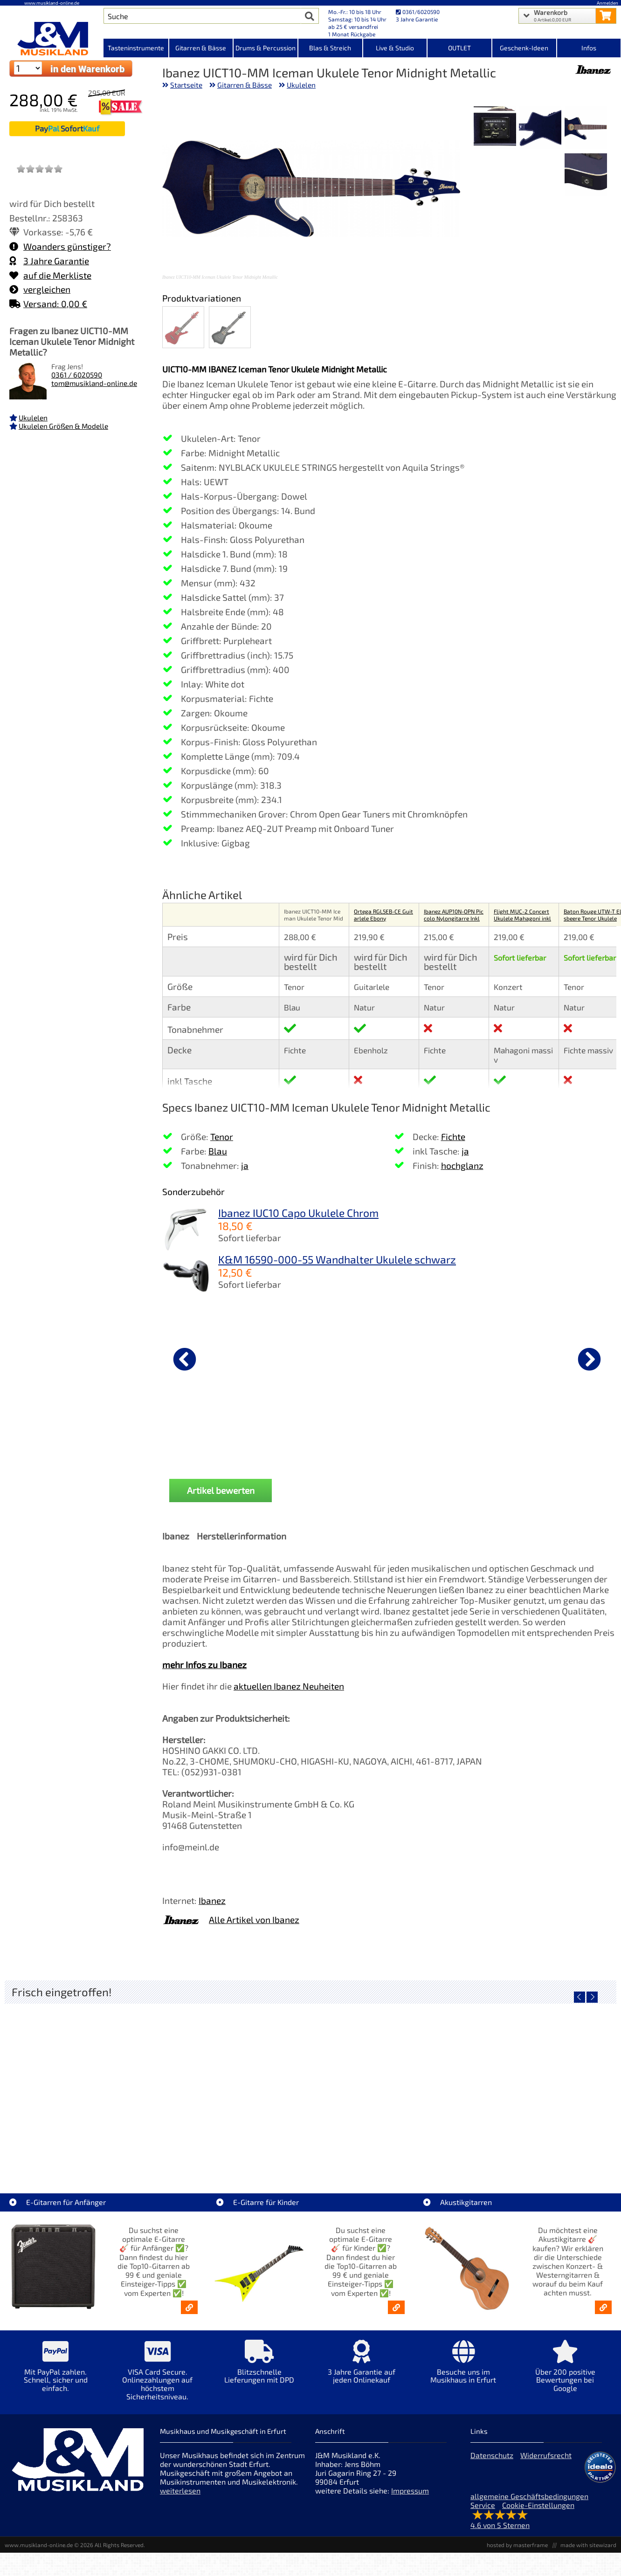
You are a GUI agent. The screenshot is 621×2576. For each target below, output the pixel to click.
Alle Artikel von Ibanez (254, 1919)
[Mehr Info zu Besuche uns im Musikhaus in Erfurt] (463, 2368)
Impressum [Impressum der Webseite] (410, 2490)
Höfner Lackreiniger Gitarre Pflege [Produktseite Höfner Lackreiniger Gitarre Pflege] (551, 1435)
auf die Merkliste (50, 275)
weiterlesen (180, 2490)
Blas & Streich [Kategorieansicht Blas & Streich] (330, 48)
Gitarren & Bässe (244, 85)
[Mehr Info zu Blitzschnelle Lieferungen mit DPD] (259, 2368)
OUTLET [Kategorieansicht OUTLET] (459, 48)
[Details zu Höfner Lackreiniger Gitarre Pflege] (551, 1357)
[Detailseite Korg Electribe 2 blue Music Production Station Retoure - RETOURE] (540, 2082)
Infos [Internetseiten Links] (588, 48)
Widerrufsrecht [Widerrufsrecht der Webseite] (546, 2455)
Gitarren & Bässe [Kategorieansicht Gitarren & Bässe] (200, 48)
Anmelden (607, 3)
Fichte (453, 1136)
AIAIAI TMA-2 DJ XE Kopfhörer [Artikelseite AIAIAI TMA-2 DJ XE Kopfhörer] (234, 2150)
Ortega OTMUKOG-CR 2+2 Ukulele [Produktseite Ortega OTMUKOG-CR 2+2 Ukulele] (211, 1435)
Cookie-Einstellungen (538, 2504)
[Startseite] (52, 39)
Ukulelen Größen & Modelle (63, 426)
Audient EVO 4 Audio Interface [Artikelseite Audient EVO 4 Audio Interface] (81, 2150)
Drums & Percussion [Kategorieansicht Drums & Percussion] (265, 48)
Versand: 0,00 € (48, 303)
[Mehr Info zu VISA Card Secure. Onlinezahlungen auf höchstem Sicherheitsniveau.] (157, 2376)
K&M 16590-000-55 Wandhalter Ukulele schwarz (337, 1259)
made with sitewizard (588, 2545)
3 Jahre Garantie (49, 260)
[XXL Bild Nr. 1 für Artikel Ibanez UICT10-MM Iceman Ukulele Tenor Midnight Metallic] (586, 128)
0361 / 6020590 (76, 375)
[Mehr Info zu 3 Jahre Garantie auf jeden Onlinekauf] (361, 2368)
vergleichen (39, 289)
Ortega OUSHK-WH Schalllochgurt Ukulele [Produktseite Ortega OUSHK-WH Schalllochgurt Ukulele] (438, 1435)
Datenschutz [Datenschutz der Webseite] (491, 2455)
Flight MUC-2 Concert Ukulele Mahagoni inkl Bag (522, 918)
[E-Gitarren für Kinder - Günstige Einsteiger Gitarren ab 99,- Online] (396, 2307)
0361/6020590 (418, 11)
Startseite (186, 85)
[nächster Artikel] (589, 1359)
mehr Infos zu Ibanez (204, 1664)
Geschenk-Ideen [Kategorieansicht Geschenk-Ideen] (524, 48)
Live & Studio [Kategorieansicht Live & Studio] (395, 48)
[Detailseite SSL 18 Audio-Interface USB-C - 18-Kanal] (387, 2082)
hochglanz (462, 1165)
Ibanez (212, 1900)
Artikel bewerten (221, 1490)
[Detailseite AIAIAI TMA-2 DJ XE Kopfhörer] (234, 2082)
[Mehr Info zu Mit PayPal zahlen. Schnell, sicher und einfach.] (55, 2372)
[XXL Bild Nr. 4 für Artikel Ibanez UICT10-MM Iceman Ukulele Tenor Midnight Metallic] (586, 175)
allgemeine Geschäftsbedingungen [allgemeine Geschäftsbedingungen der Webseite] (529, 2496)
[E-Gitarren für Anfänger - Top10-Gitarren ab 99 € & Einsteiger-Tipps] (189, 2307)
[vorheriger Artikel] (185, 1359)
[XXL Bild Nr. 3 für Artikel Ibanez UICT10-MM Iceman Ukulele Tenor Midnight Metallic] (495, 128)
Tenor (221, 1136)
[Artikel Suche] (202, 16)
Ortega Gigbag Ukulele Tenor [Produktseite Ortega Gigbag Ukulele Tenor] (324, 1431)
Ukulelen (33, 417)
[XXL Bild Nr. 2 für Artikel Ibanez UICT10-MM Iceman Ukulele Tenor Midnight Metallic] (540, 128)
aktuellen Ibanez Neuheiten (289, 1686)
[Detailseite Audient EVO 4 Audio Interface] (81, 2082)
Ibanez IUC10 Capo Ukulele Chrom (298, 1212)
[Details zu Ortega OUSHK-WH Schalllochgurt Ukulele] (437, 1357)
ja (244, 1165)
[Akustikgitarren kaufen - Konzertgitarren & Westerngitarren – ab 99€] (603, 2307)
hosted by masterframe (517, 2545)
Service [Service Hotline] (482, 2504)
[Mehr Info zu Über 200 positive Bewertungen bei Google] (565, 2372)
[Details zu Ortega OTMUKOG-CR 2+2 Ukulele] (211, 1357)
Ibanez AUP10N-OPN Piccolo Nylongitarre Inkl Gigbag (453, 918)
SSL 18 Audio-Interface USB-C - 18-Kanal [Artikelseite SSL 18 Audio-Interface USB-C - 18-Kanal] (387, 2150)
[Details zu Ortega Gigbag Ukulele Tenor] (324, 1357)
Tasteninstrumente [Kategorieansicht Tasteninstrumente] (136, 48)
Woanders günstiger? (60, 246)
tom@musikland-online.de (94, 383)
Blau (217, 1151)
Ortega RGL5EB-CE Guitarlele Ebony (383, 914)
